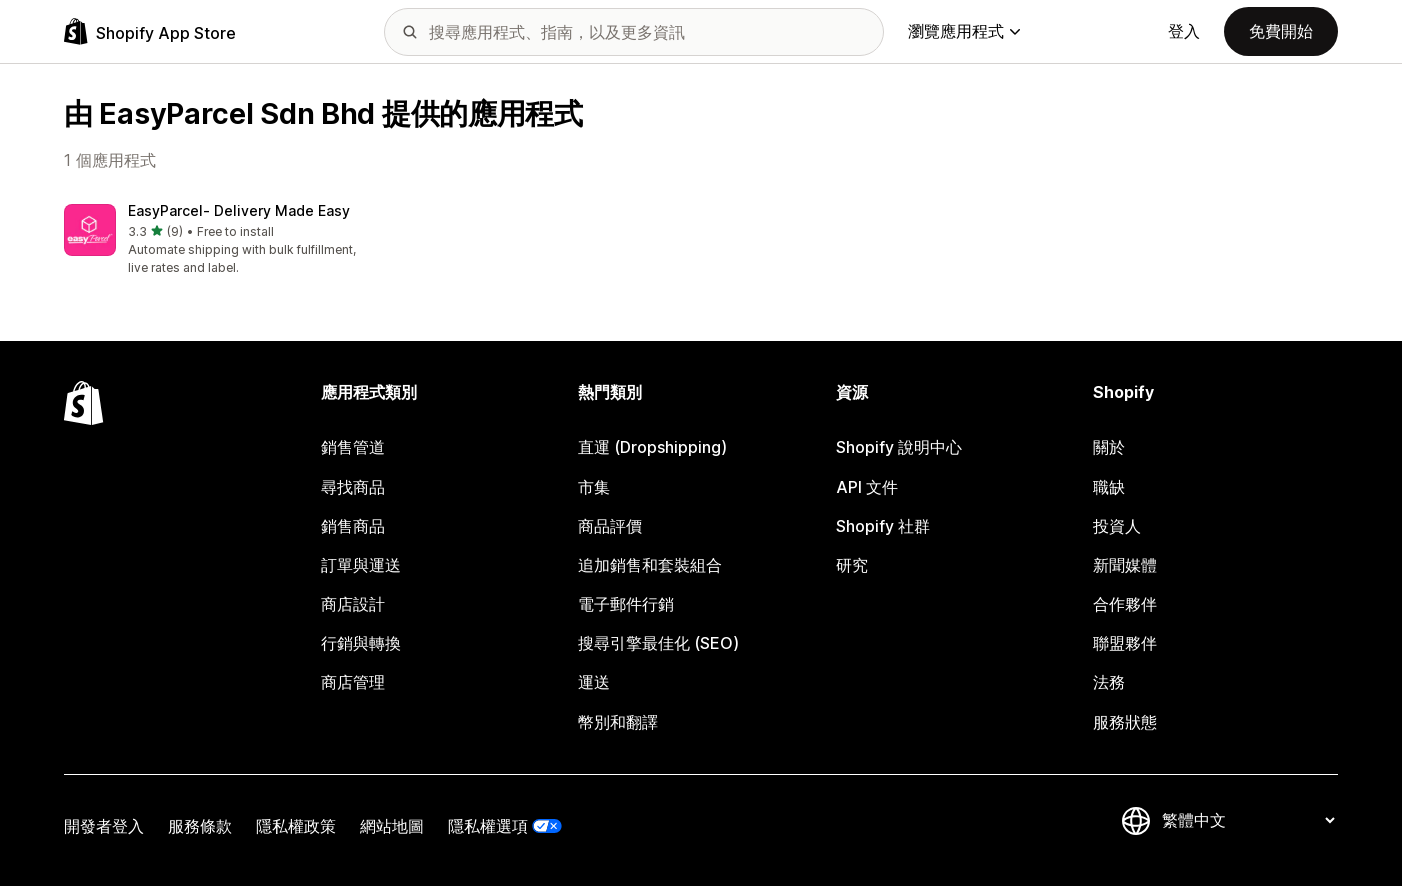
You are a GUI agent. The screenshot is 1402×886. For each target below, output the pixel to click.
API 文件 (867, 487)
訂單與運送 (361, 565)
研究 (852, 565)
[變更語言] (1248, 821)
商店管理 (353, 682)
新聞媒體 (1125, 565)
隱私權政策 (296, 826)
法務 (1109, 682)
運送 (594, 682)
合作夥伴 (1125, 604)
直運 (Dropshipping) (652, 447)
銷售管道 (353, 447)
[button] (211, 240)
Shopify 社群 (883, 526)
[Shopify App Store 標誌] (150, 31)
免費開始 (1281, 31)
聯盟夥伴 (1125, 643)
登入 (1184, 31)
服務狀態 (1125, 722)
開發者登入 (104, 826)
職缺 (1109, 487)
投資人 (1117, 526)
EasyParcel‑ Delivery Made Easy (239, 210)
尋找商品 (353, 487)
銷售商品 (353, 526)
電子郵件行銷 (626, 604)
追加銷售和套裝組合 (650, 565)
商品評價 (610, 526)
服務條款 (200, 826)
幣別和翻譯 (618, 722)
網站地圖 (392, 826)
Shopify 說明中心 (899, 447)
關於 (1109, 447)
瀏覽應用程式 (964, 31)
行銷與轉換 (361, 643)
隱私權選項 (488, 826)
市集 (594, 487)
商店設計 (353, 604)
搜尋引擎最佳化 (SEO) (658, 643)
